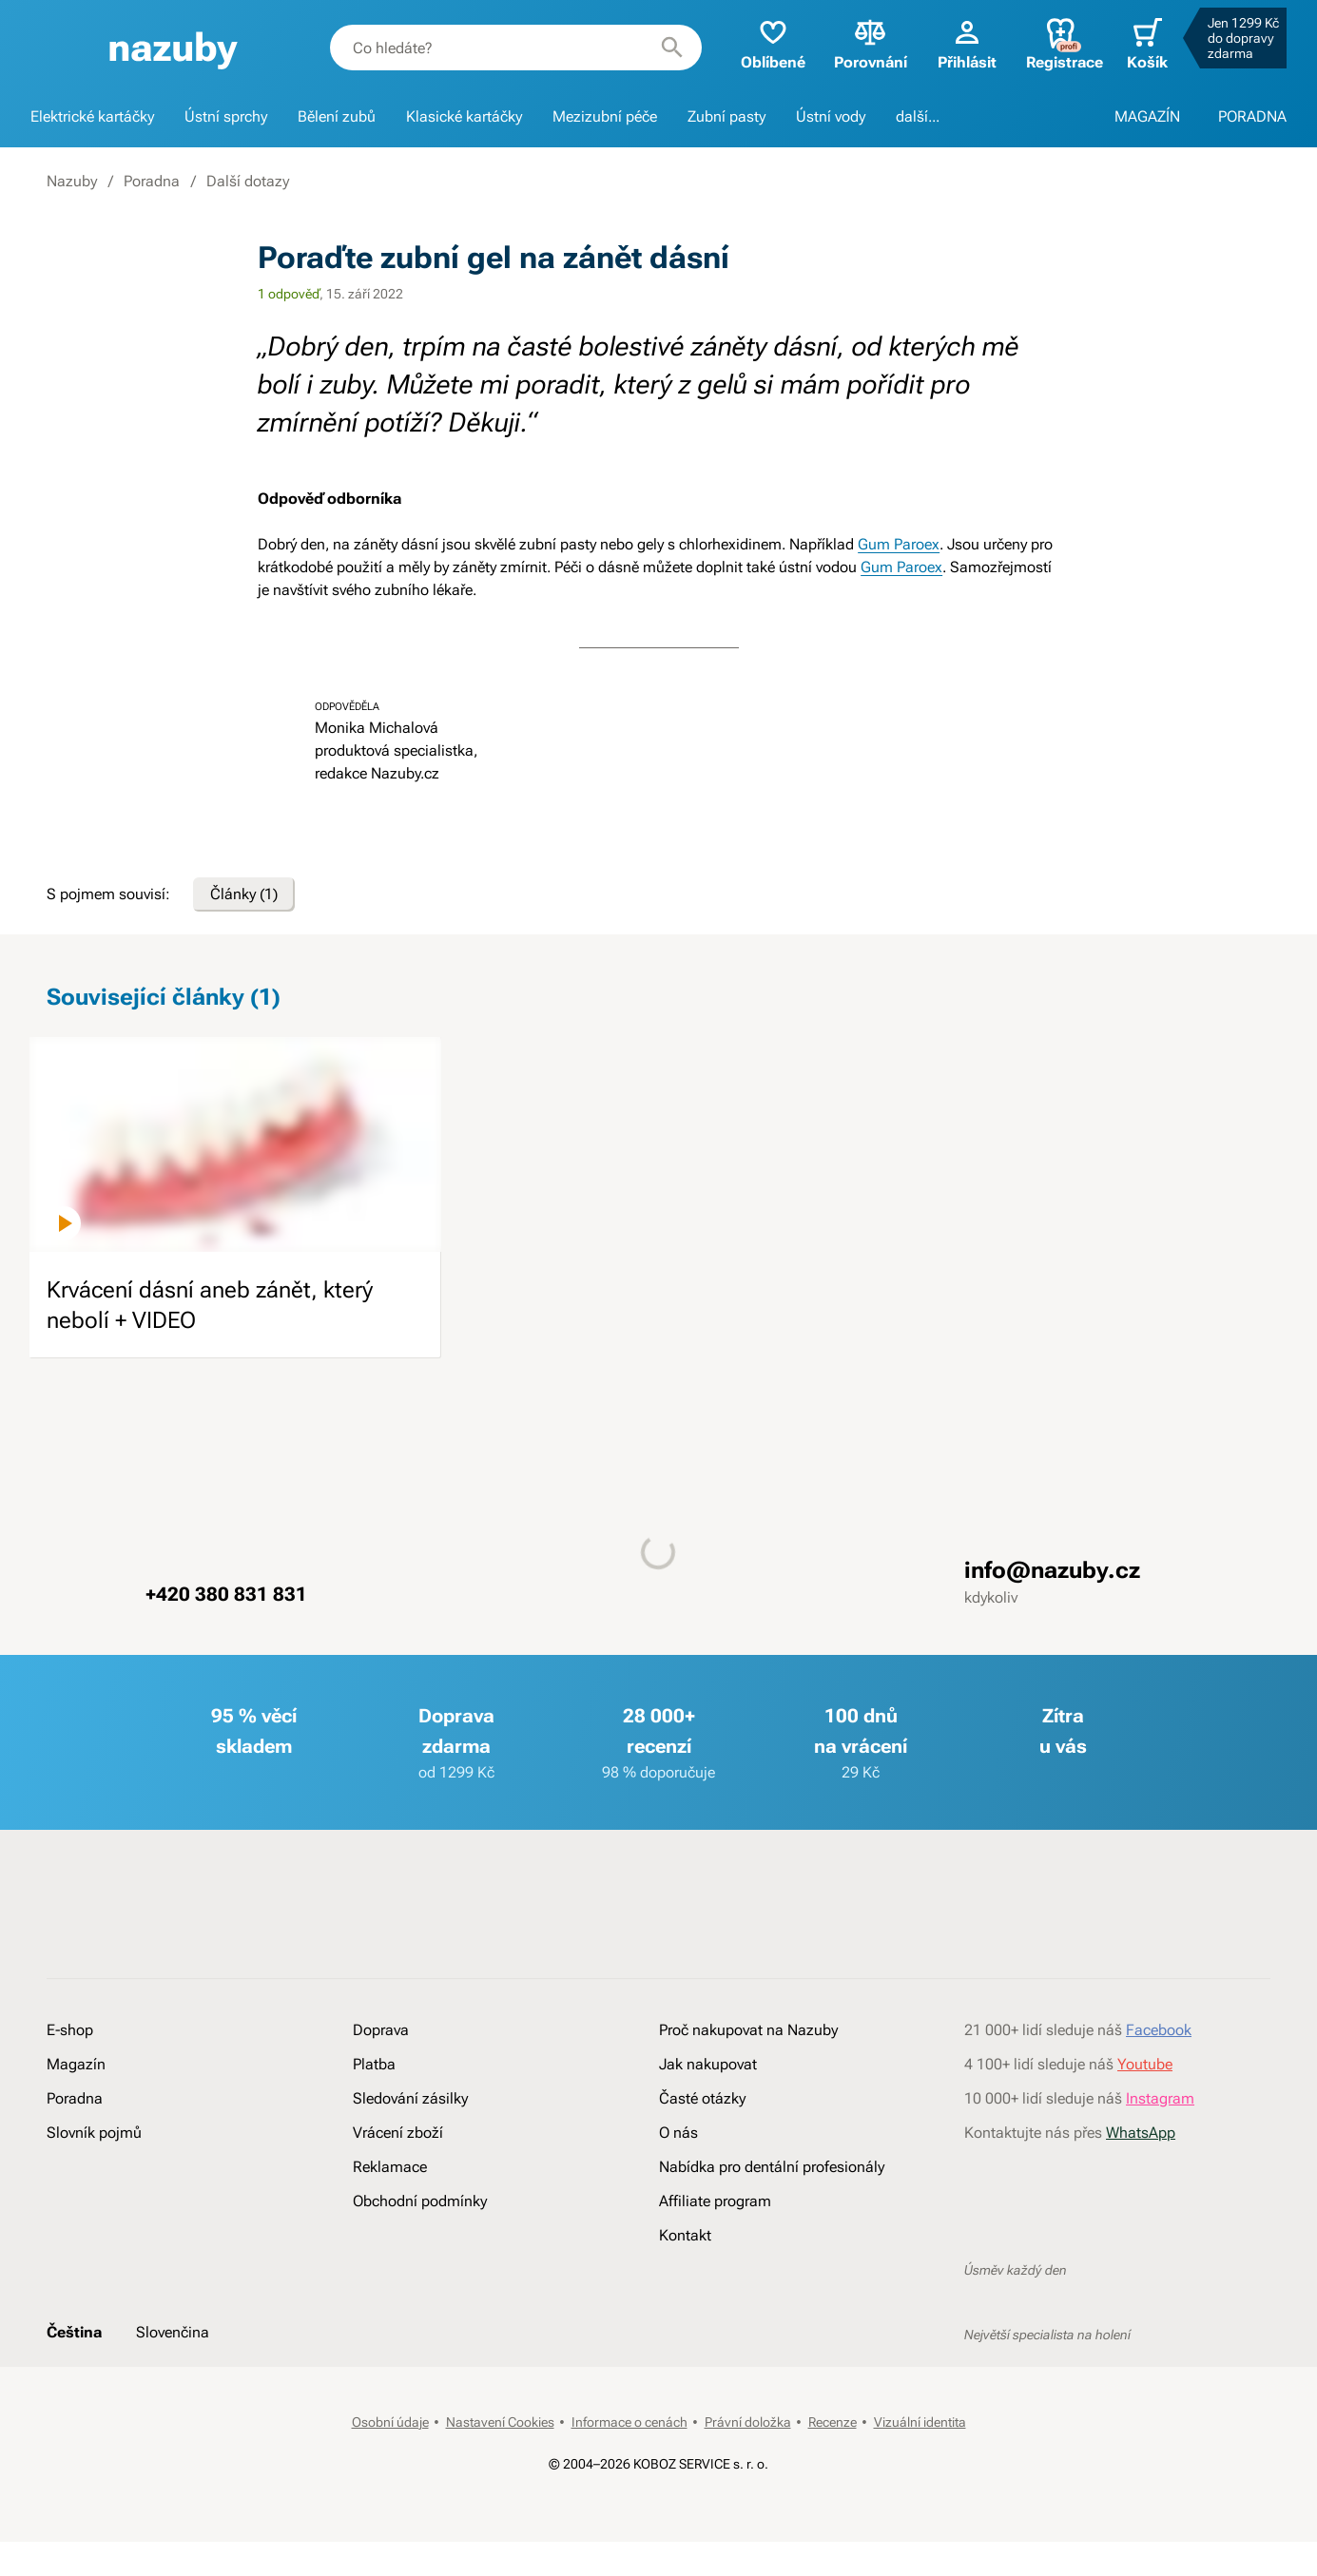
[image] (235, 1144)
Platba (374, 2064)
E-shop (70, 2030)
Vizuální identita (920, 2422)
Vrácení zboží (398, 2133)
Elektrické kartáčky (92, 116)
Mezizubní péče (604, 116)
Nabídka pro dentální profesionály (771, 2167)
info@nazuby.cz (1052, 1570)
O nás (678, 2133)
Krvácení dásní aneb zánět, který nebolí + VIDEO (210, 1305)
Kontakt (685, 2235)
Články (244, 894)
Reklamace (390, 2167)
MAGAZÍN (1147, 116)
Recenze (832, 2422)
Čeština (74, 2332)
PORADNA (1252, 116)
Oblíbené (773, 43)
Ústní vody (830, 116)
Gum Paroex (898, 544)
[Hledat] (672, 47)
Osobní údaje (390, 2422)
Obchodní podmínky (420, 2201)
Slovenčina (172, 2332)
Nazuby (72, 181)
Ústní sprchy (225, 116)
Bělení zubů (337, 116)
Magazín (76, 2064)
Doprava (381, 2030)
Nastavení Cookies (500, 2422)
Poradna (152, 181)
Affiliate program (715, 2201)
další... (917, 116)
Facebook (1158, 2030)
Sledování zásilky (410, 2098)
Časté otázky (702, 2098)
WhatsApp (1140, 2133)
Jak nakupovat (708, 2064)
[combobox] (516, 47)
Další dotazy (247, 181)
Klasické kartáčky (464, 116)
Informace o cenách (629, 2422)
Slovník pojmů (94, 2133)
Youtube (1144, 2064)
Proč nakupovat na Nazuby (748, 2030)
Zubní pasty (726, 116)
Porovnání (870, 43)
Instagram (1160, 2098)
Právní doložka (748, 2422)
